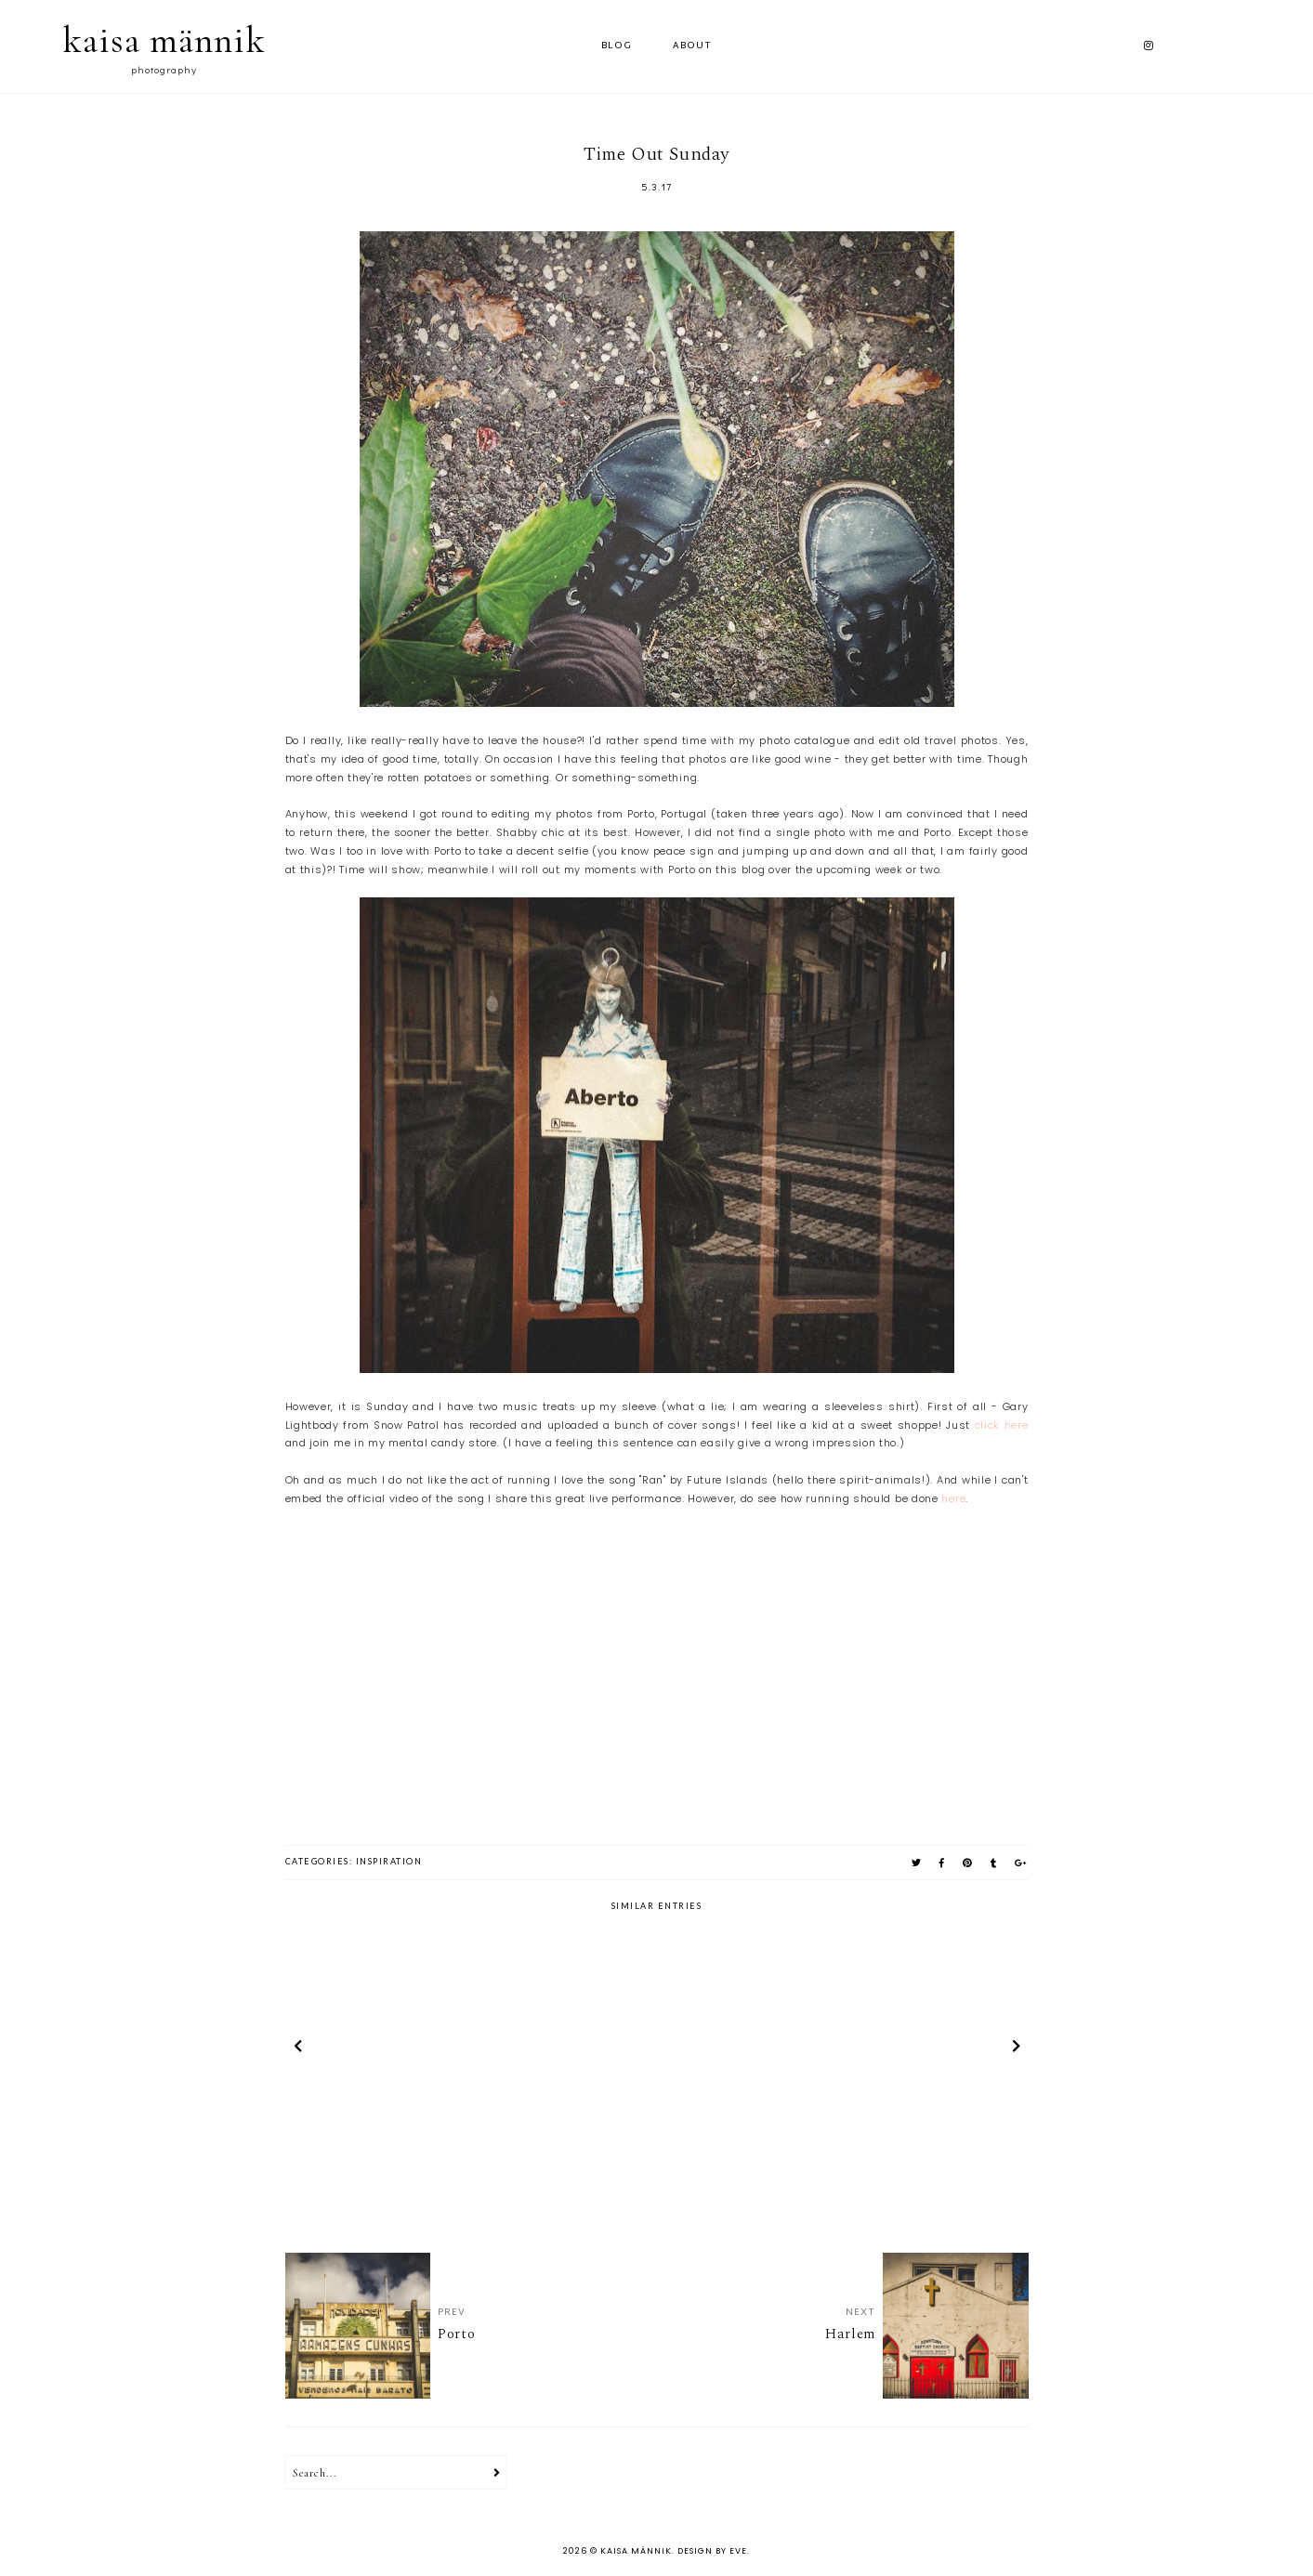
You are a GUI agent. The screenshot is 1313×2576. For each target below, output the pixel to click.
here (953, 1498)
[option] (407, 2048)
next (1016, 2048)
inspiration (389, 1861)
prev (298, 2048)
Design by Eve (712, 2550)
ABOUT (692, 46)
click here (1002, 1425)
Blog (616, 46)
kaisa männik (164, 40)
